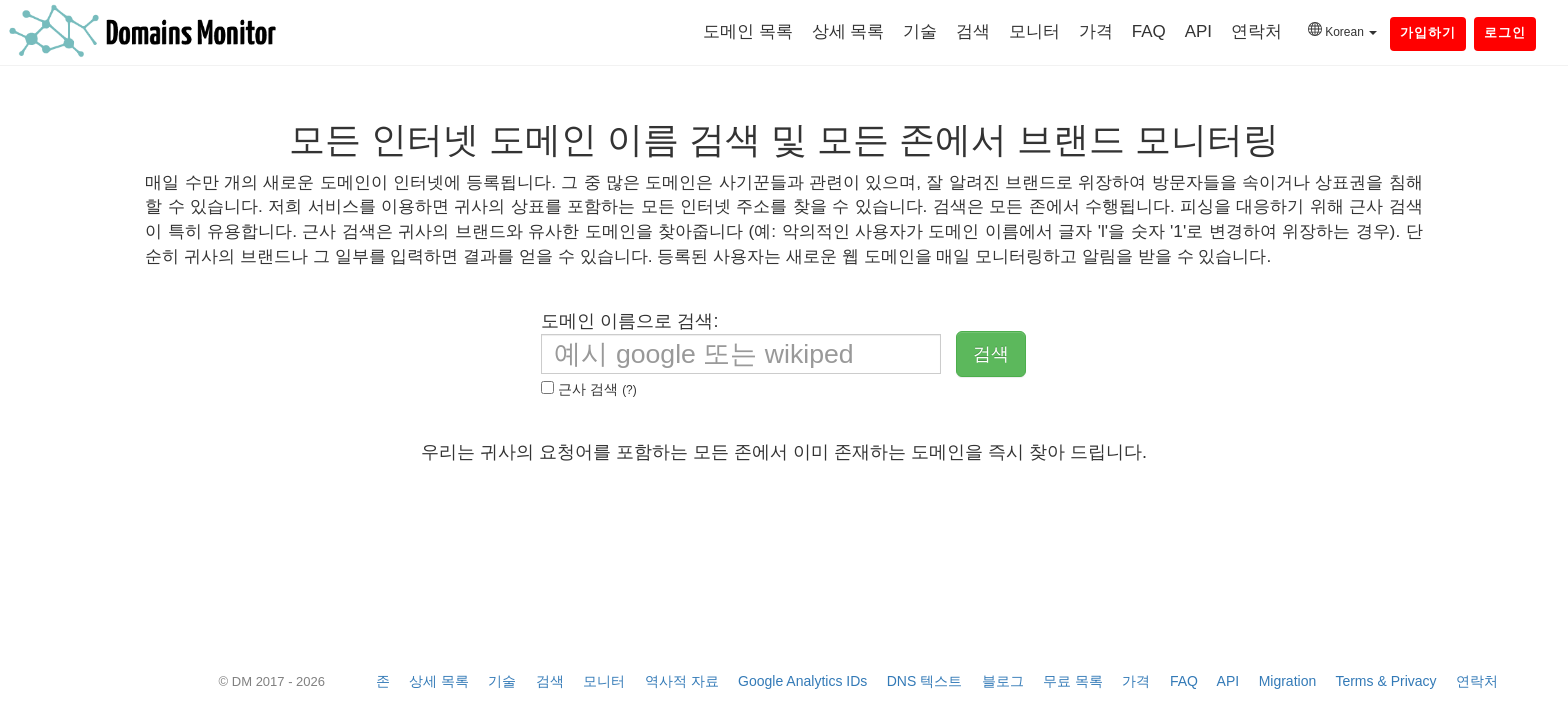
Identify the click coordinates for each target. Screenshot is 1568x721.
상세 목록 (848, 31)
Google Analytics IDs (802, 681)
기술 (920, 31)
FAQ (1149, 31)
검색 (973, 31)
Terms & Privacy (1385, 681)
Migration (1288, 681)
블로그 (1003, 681)
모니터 (1034, 31)
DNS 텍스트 (924, 681)
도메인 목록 (748, 31)
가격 (1096, 31)
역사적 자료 (682, 681)
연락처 (1256, 31)
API (1198, 31)
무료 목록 (1073, 681)
